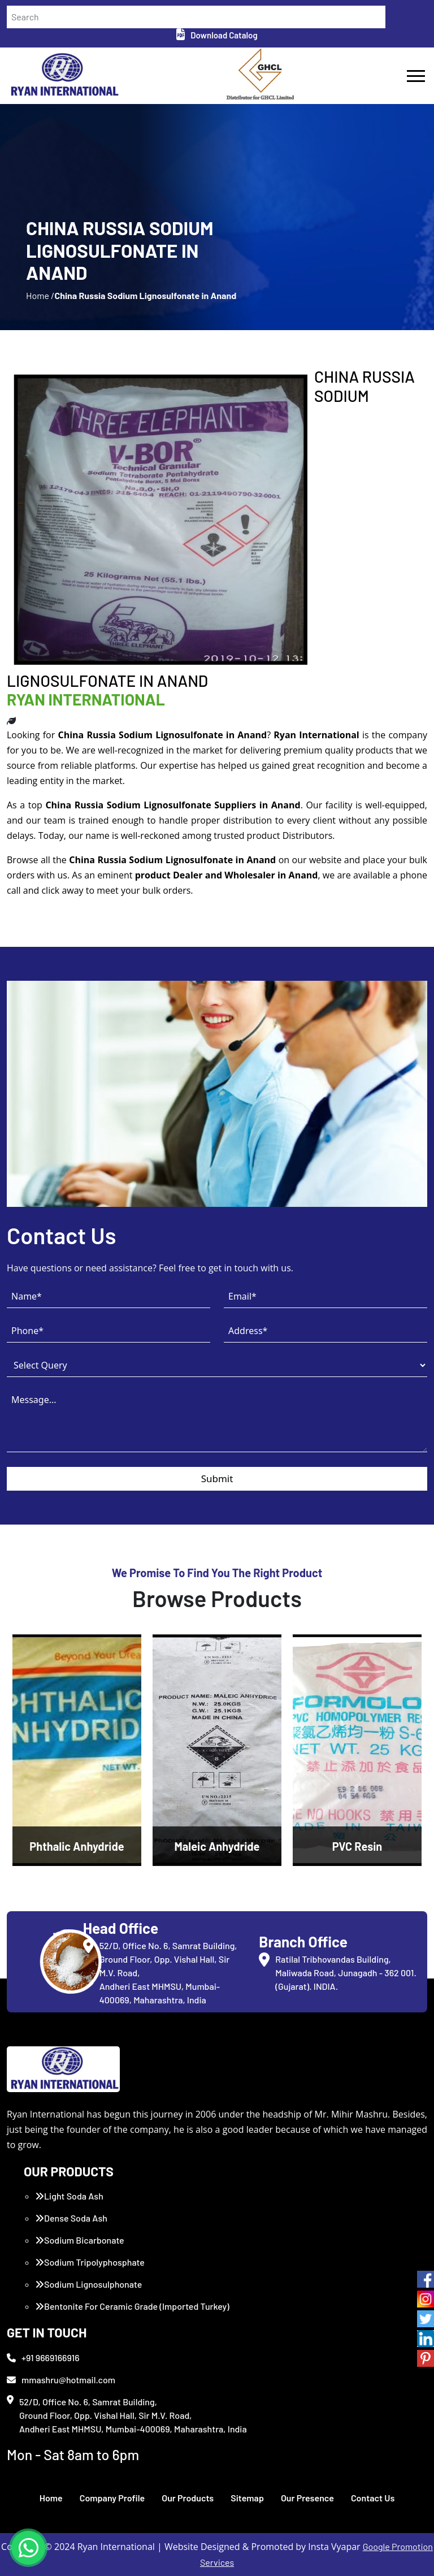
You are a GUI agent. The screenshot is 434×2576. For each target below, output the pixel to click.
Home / (40, 295)
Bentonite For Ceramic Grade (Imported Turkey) (132, 2306)
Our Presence (307, 2497)
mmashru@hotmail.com (61, 2379)
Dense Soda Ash (71, 2218)
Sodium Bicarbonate (79, 2240)
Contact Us (372, 2497)
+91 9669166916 (43, 2357)
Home (51, 2497)
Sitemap (247, 2497)
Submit (217, 1478)
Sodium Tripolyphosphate (90, 2262)
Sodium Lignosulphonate (88, 2284)
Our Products (188, 2497)
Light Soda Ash (69, 2195)
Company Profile (112, 2497)
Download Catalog (216, 35)
